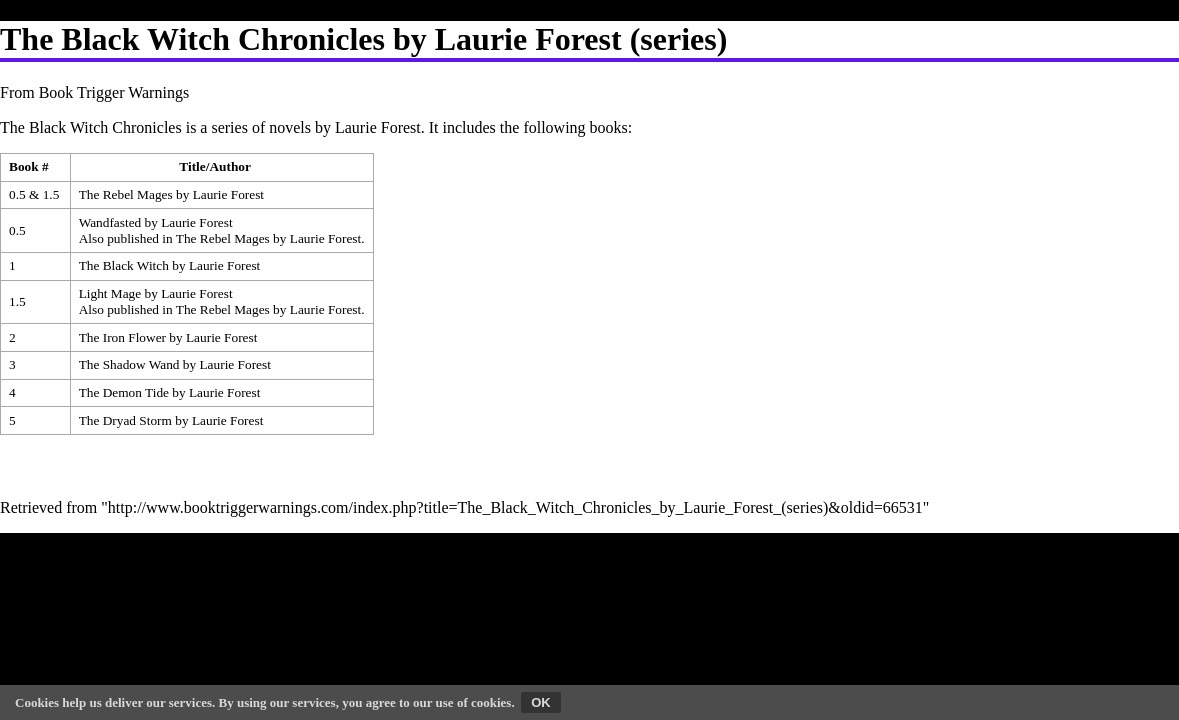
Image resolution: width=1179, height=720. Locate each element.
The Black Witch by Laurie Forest (170, 265)
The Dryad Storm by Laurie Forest (171, 420)
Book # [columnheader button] (29, 166)
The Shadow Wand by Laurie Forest (175, 364)
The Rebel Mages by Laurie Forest (171, 194)
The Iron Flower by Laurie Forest (168, 337)
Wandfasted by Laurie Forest (156, 222)
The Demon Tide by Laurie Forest (170, 392)
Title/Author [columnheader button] (215, 166)
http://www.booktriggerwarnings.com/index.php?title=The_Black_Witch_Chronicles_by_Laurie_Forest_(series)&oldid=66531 (515, 507)
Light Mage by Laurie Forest (156, 293)
